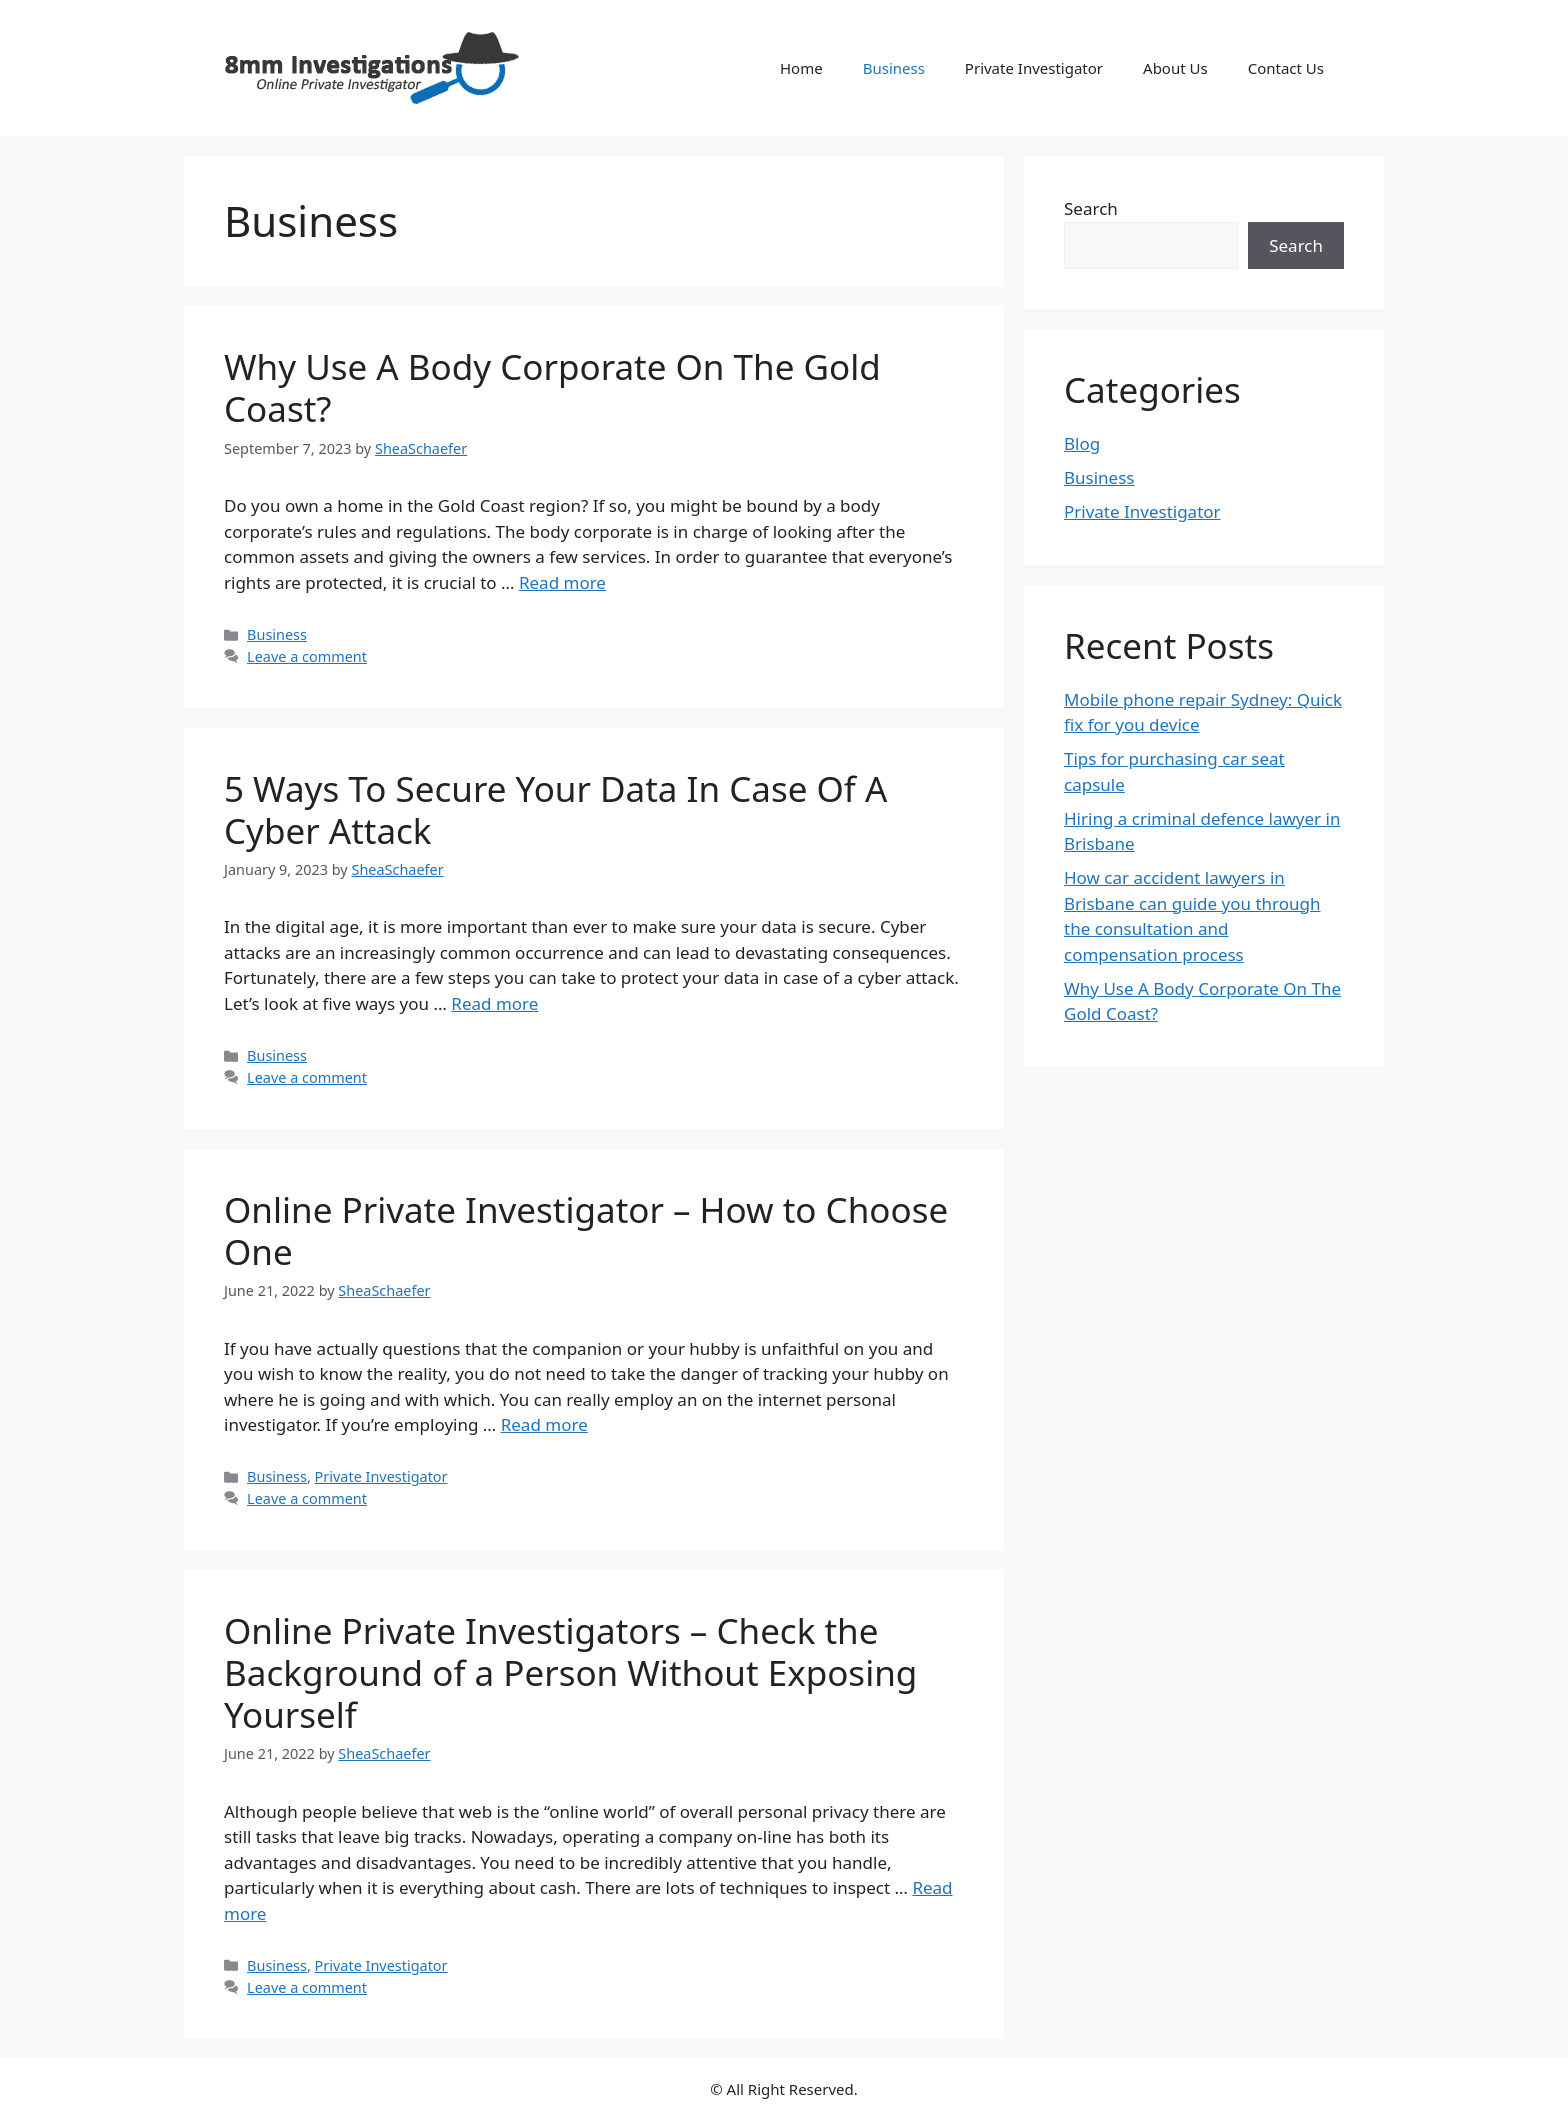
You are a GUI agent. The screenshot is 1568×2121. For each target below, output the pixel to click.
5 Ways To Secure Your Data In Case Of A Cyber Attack (555, 809)
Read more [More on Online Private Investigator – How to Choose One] (544, 1424)
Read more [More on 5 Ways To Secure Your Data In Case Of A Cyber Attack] (494, 1003)
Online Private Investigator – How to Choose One (586, 1230)
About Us (1175, 68)
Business (894, 68)
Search (1091, 208)
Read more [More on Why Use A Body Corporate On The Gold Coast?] (562, 582)
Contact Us (1286, 68)
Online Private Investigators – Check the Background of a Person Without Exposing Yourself (570, 1672)
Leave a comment (307, 656)
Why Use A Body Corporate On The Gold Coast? (552, 387)
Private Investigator (1034, 68)
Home (801, 68)
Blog (1082, 443)
